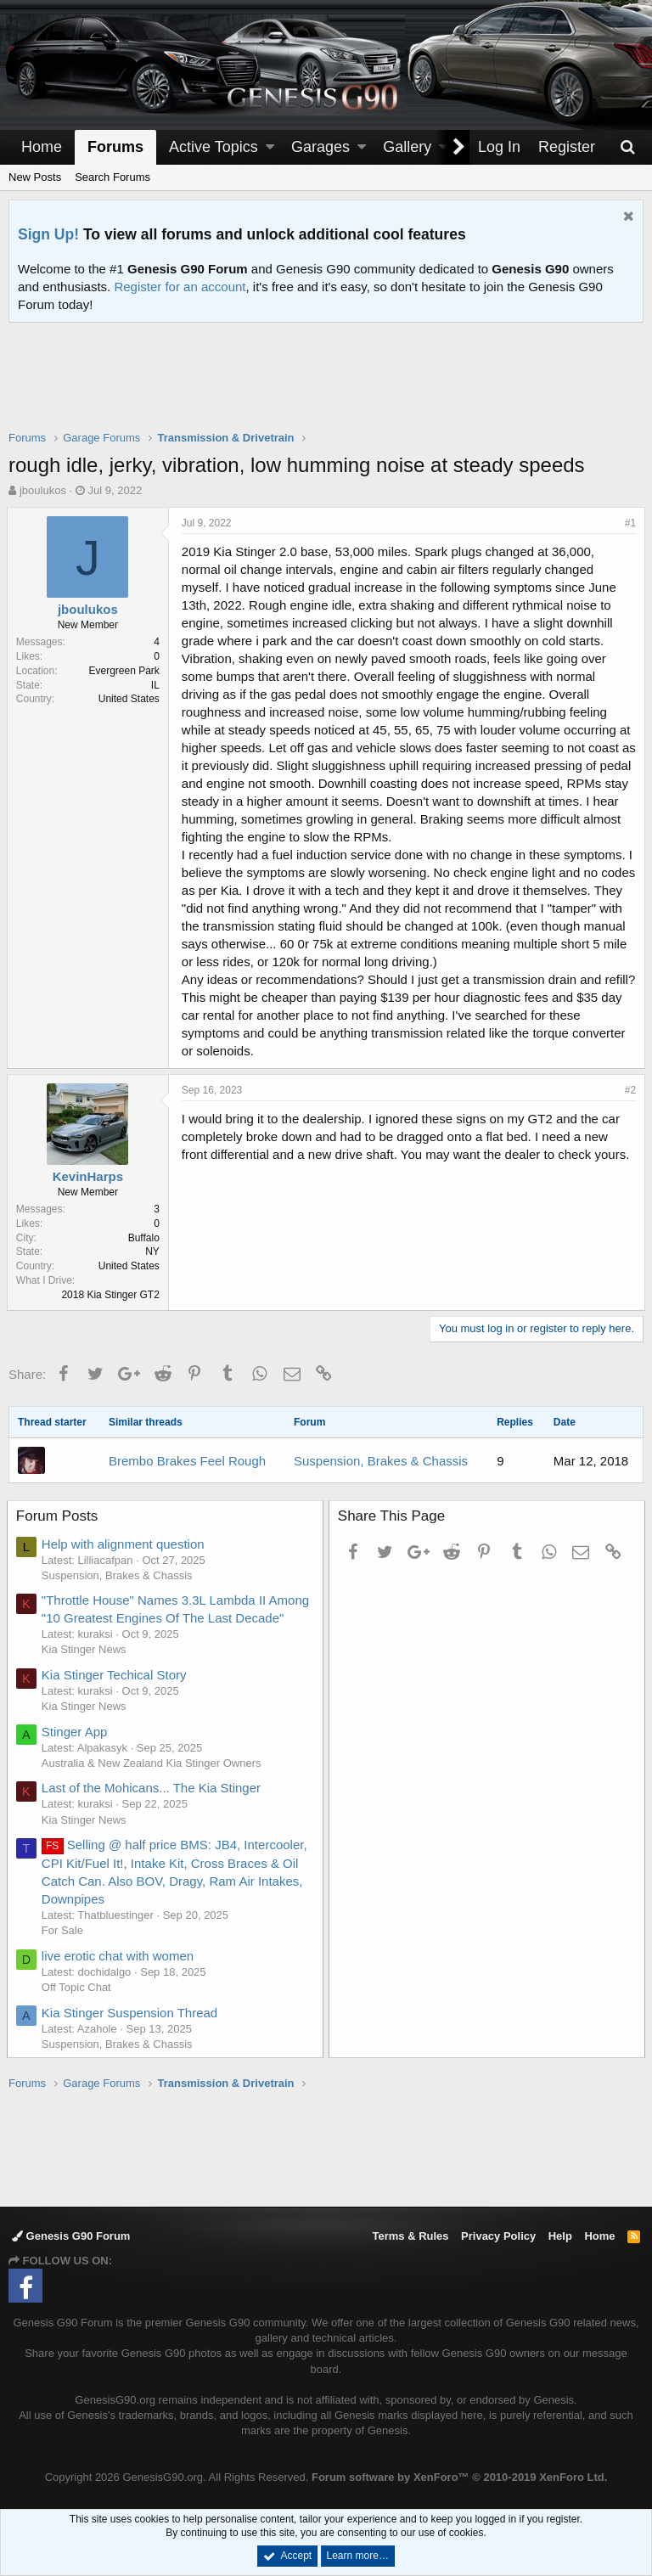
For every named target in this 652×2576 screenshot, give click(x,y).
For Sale (64, 1930)
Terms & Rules (410, 2236)
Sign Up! (48, 234)
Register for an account (179, 286)
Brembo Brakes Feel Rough (187, 1461)
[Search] (627, 147)
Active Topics (213, 146)
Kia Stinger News (85, 1649)
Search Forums (112, 177)
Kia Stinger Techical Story (115, 1675)
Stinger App (76, 1731)
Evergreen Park (126, 671)
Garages (320, 146)
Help (560, 2236)
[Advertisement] (326, 387)
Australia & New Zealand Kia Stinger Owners (153, 1763)
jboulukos (43, 490)
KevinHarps (89, 1176)
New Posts (34, 177)
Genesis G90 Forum (71, 2236)
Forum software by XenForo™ (459, 2477)
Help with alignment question (124, 1544)
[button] (269, 147)
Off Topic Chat (78, 1987)
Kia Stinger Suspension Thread (131, 2012)
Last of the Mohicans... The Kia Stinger (152, 1787)
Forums (115, 146)
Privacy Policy (498, 2236)
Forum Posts (58, 1516)
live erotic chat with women (119, 1956)
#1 (628, 523)
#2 (628, 1090)
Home (41, 146)
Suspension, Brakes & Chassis (381, 1461)
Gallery (407, 146)
